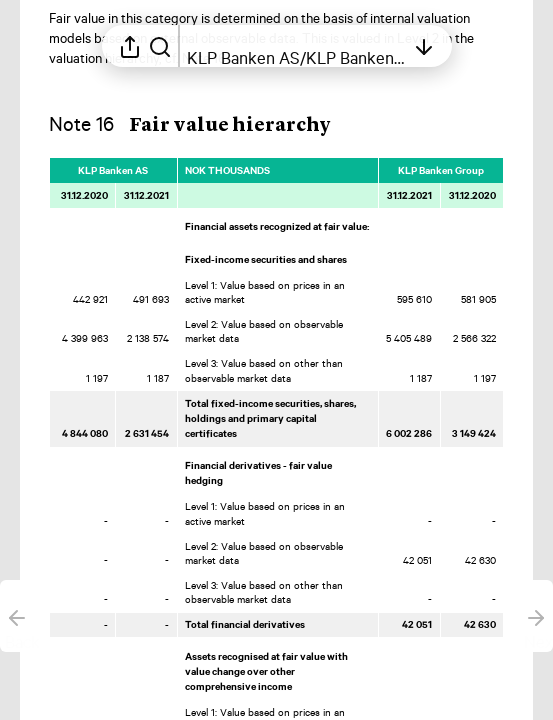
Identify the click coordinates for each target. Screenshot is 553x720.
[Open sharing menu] (130, 46)
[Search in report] (160, 46)
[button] (206, 125)
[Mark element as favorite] (516, 170)
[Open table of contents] (296, 46)
